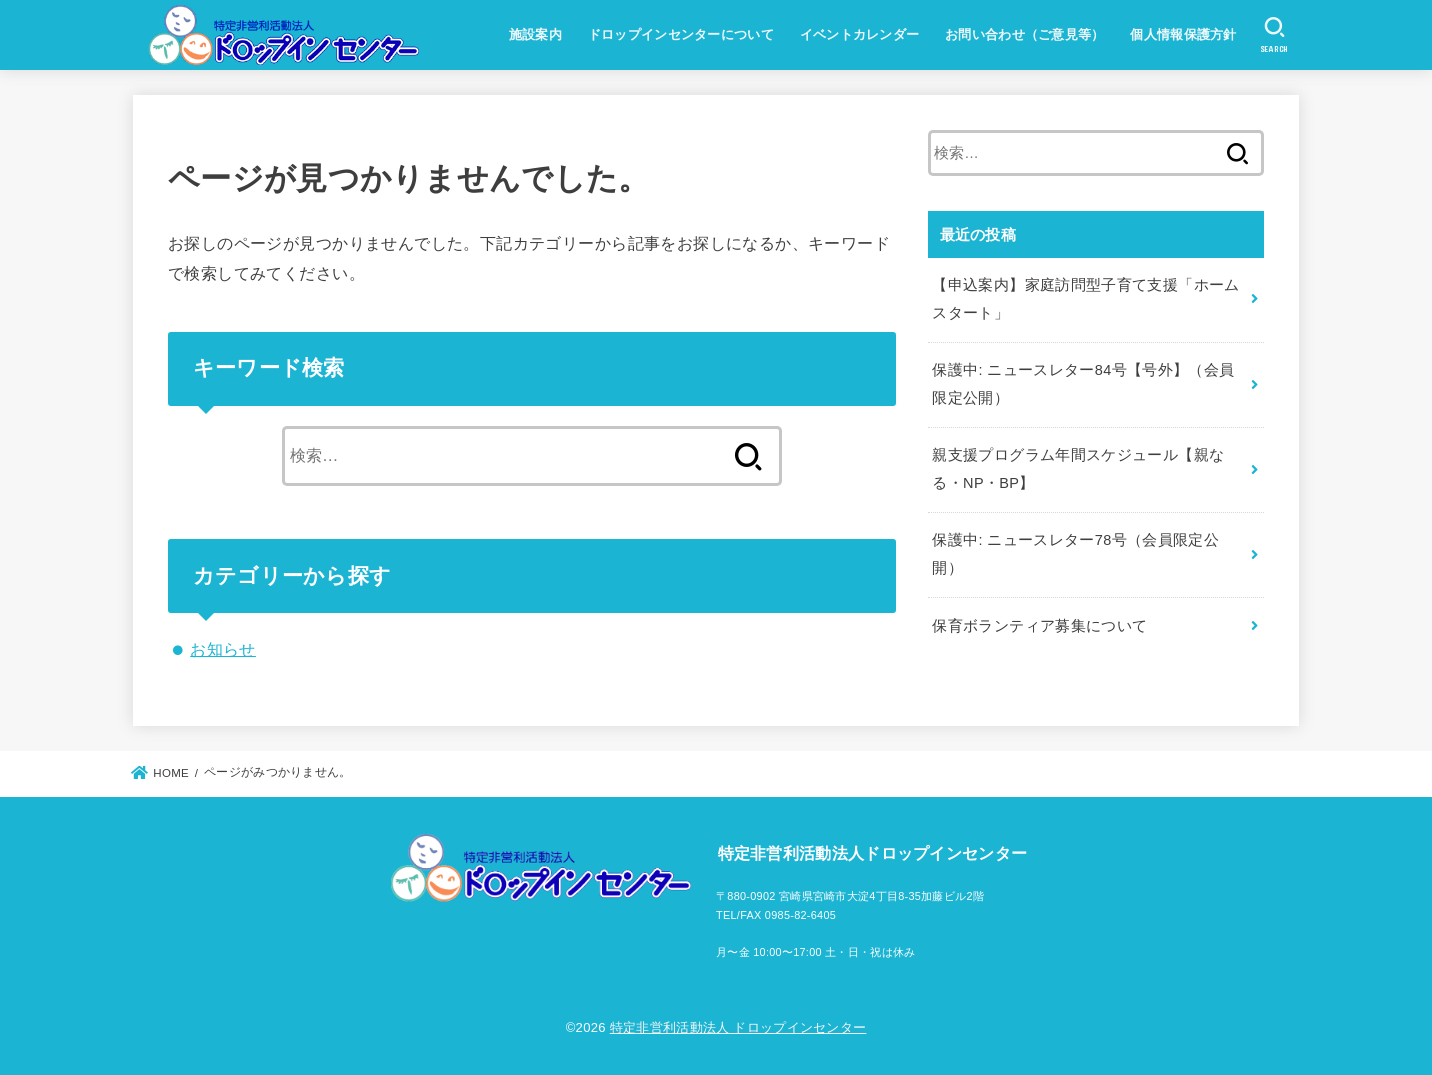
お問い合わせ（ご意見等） (1025, 34)
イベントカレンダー (860, 34)
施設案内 (535, 34)
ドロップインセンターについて (681, 34)
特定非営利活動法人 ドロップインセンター (738, 1027)
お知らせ (223, 649)
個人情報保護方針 (1183, 34)
